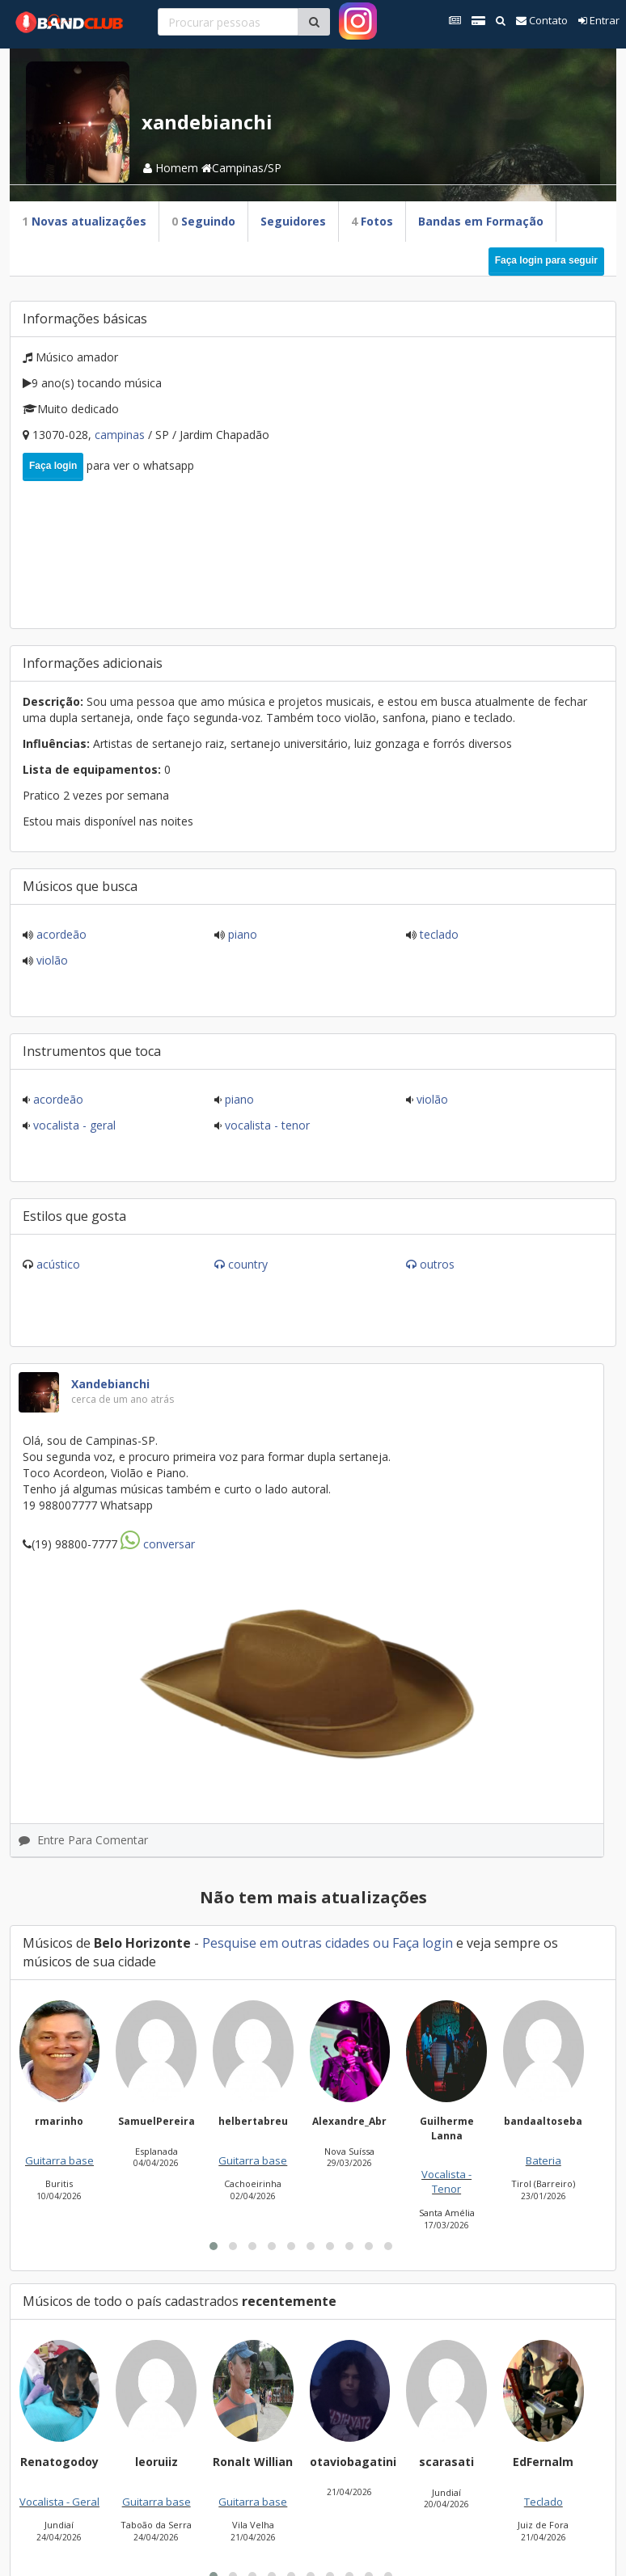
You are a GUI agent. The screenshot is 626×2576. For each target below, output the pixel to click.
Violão (50, 960)
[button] (213, 2246)
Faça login (53, 465)
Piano (241, 934)
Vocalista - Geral (73, 1125)
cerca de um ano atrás (122, 1399)
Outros (437, 1264)
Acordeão (60, 934)
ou (381, 1943)
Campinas (121, 434)
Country (248, 1264)
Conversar (158, 1544)
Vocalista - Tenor (266, 1125)
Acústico (58, 1264)
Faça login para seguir (546, 260)
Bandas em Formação (481, 221)
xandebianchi (110, 1383)
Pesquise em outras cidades (286, 1943)
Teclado (438, 934)
